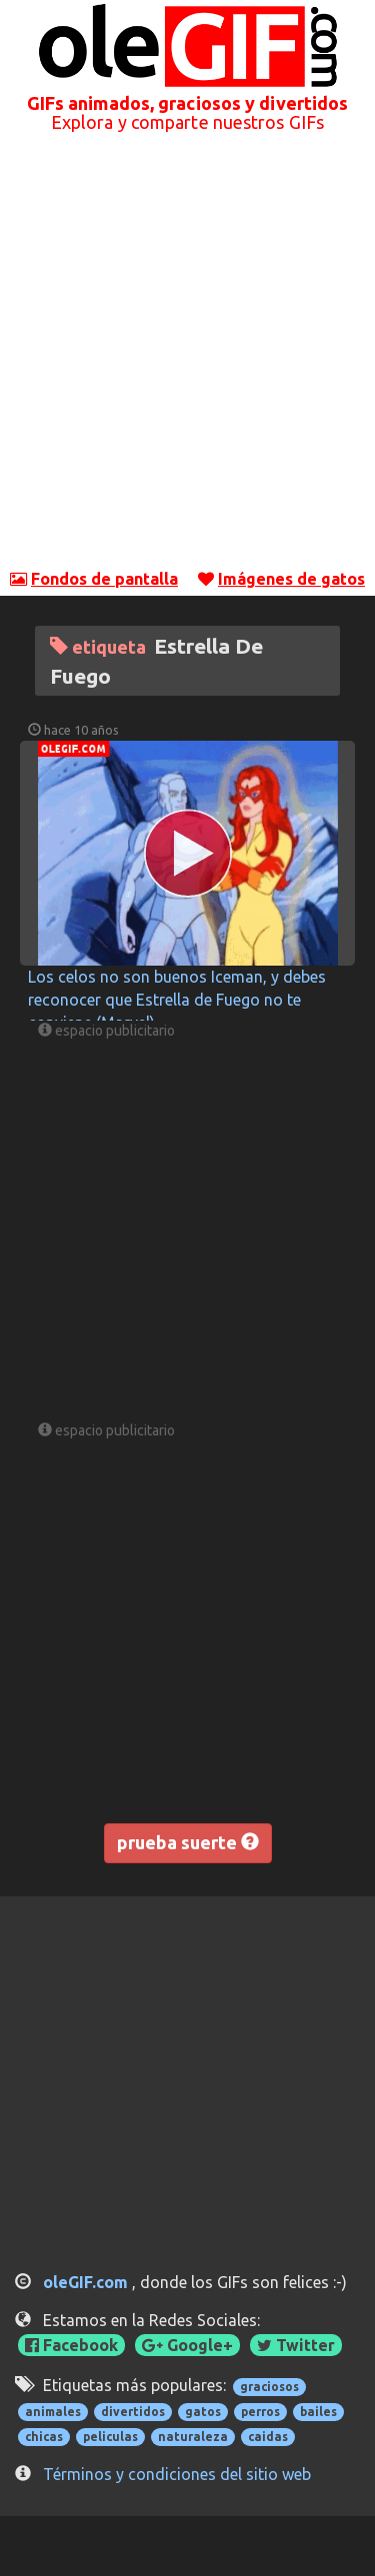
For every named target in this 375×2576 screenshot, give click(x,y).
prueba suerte (188, 1842)
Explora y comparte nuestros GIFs (187, 122)
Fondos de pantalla (104, 579)
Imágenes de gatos (291, 579)
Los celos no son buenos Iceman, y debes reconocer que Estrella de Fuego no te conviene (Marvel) (177, 1000)
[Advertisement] (187, 359)
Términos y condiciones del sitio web (177, 2474)
